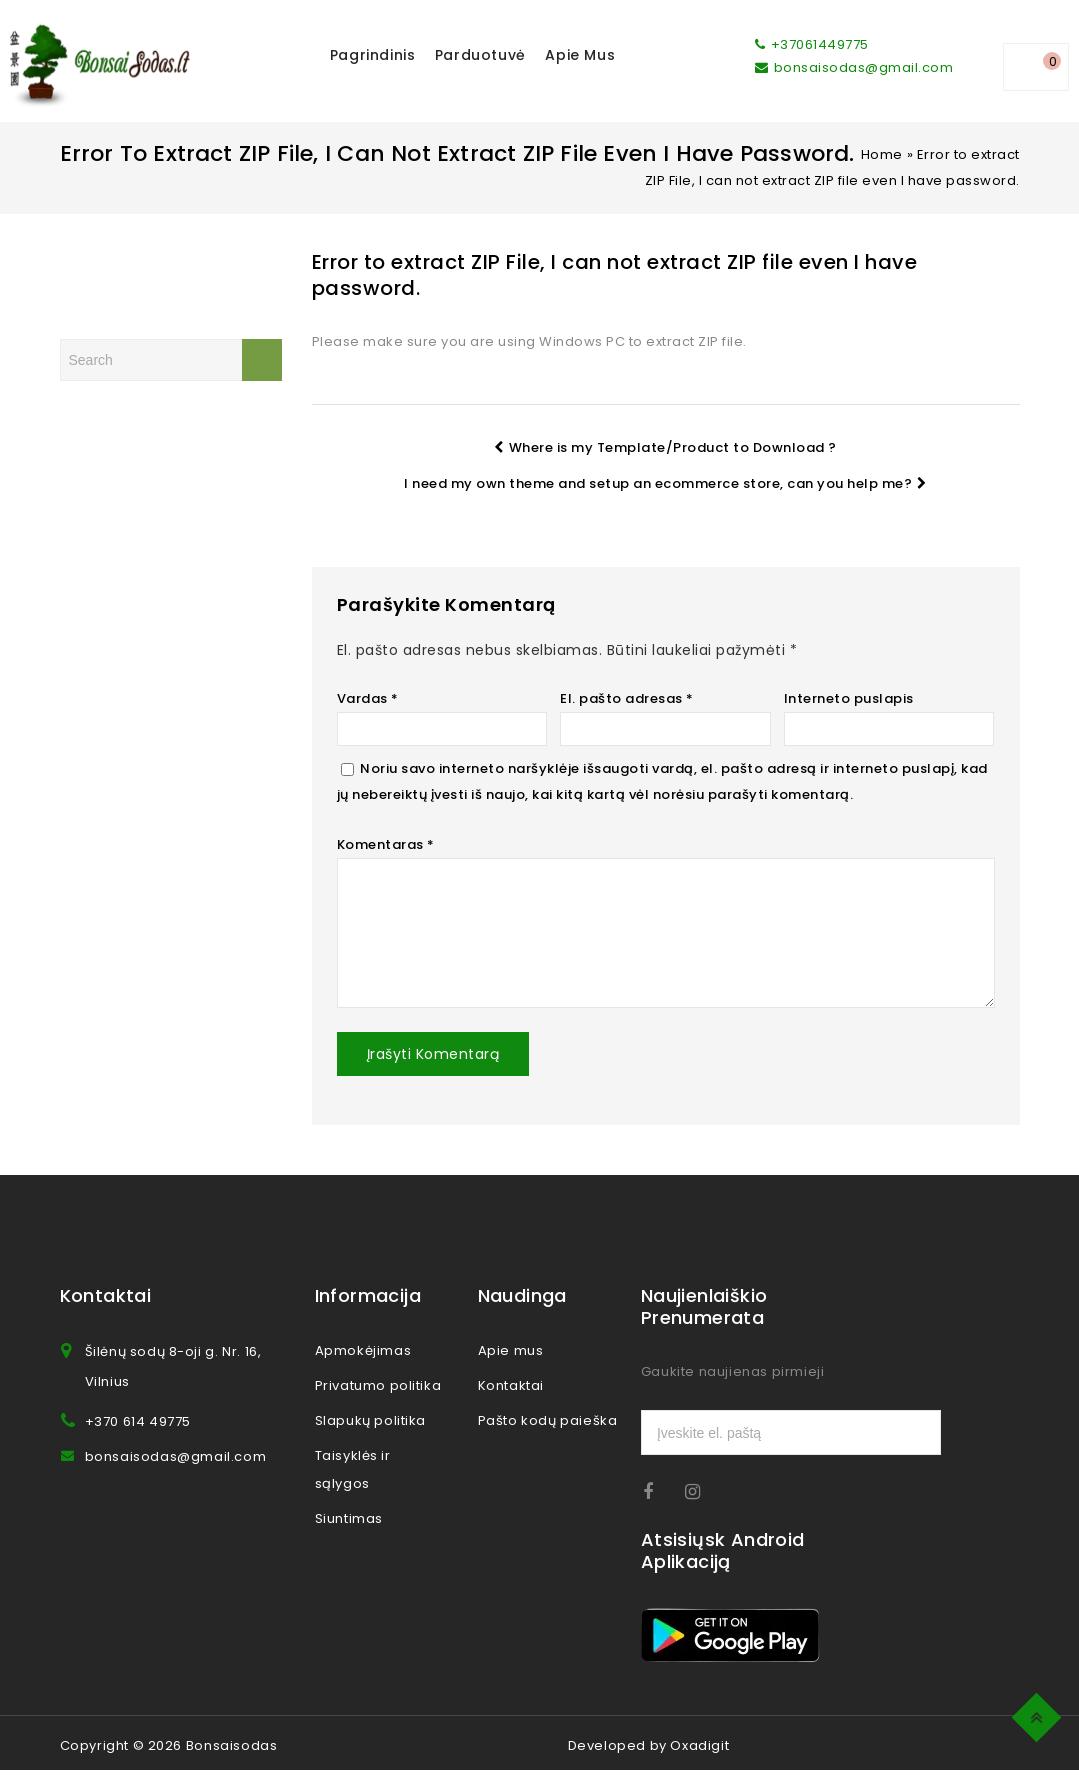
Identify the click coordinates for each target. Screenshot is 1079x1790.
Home (882, 154)
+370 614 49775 (138, 1441)
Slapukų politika (371, 1440)
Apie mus (580, 55)
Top (1039, 1714)
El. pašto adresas (627, 698)
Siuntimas (349, 1538)
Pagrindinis (373, 55)
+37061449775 (812, 44)
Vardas (368, 698)
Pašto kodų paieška (548, 1440)
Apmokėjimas (363, 1370)
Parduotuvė (480, 55)
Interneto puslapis (849, 698)
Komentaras (386, 844)
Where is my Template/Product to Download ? (665, 447)
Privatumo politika (378, 1405)
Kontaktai (511, 1405)
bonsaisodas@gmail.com (854, 67)
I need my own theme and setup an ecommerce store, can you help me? (665, 483)
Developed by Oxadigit (649, 1765)
